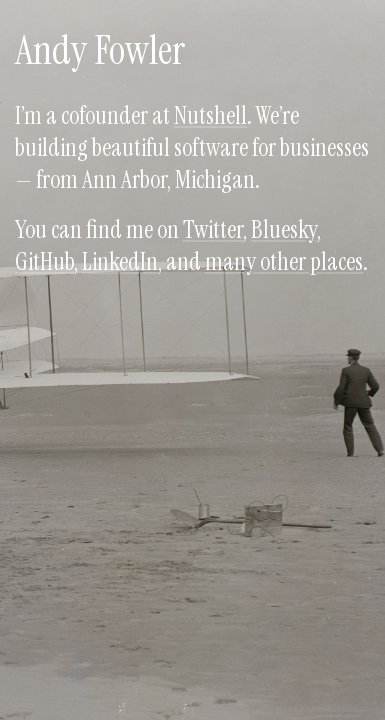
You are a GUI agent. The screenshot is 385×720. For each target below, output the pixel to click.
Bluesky (284, 229)
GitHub (44, 261)
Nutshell (210, 115)
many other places (284, 261)
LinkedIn (120, 261)
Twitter (213, 229)
